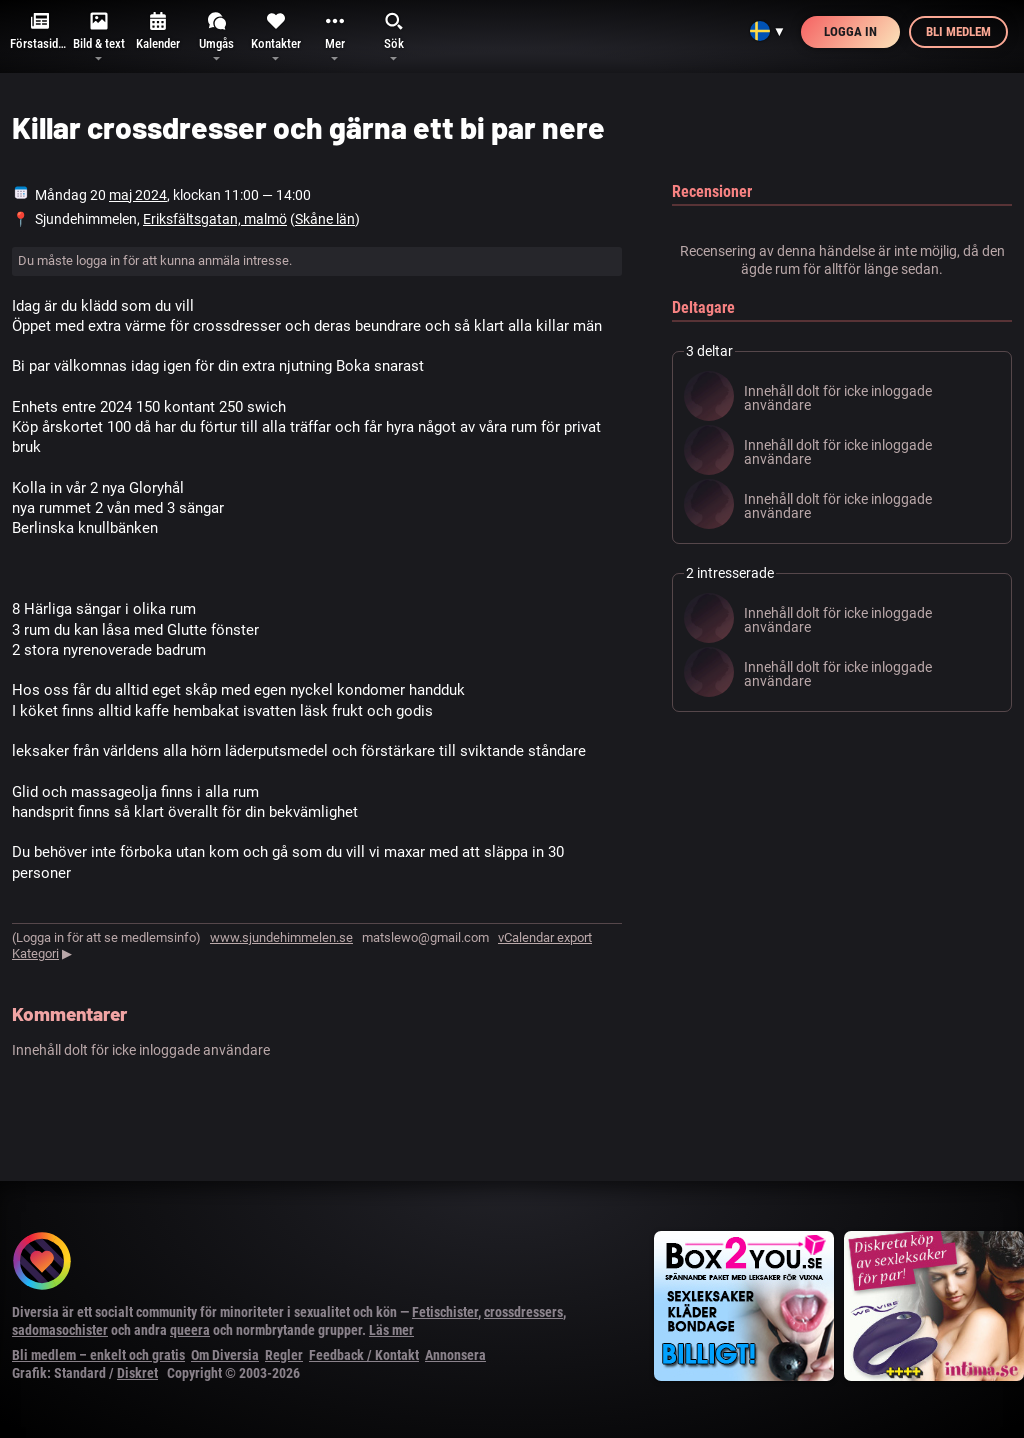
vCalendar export (545, 937)
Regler (284, 1355)
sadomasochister (60, 1330)
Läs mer (391, 1330)
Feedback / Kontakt (364, 1355)
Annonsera (455, 1355)
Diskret (137, 1373)
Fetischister (445, 1312)
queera (190, 1330)
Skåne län (325, 219)
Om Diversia (225, 1355)
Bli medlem (958, 31)
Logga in (850, 31)
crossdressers (523, 1312)
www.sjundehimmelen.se (281, 937)
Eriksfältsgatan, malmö (215, 219)
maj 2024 (138, 195)
